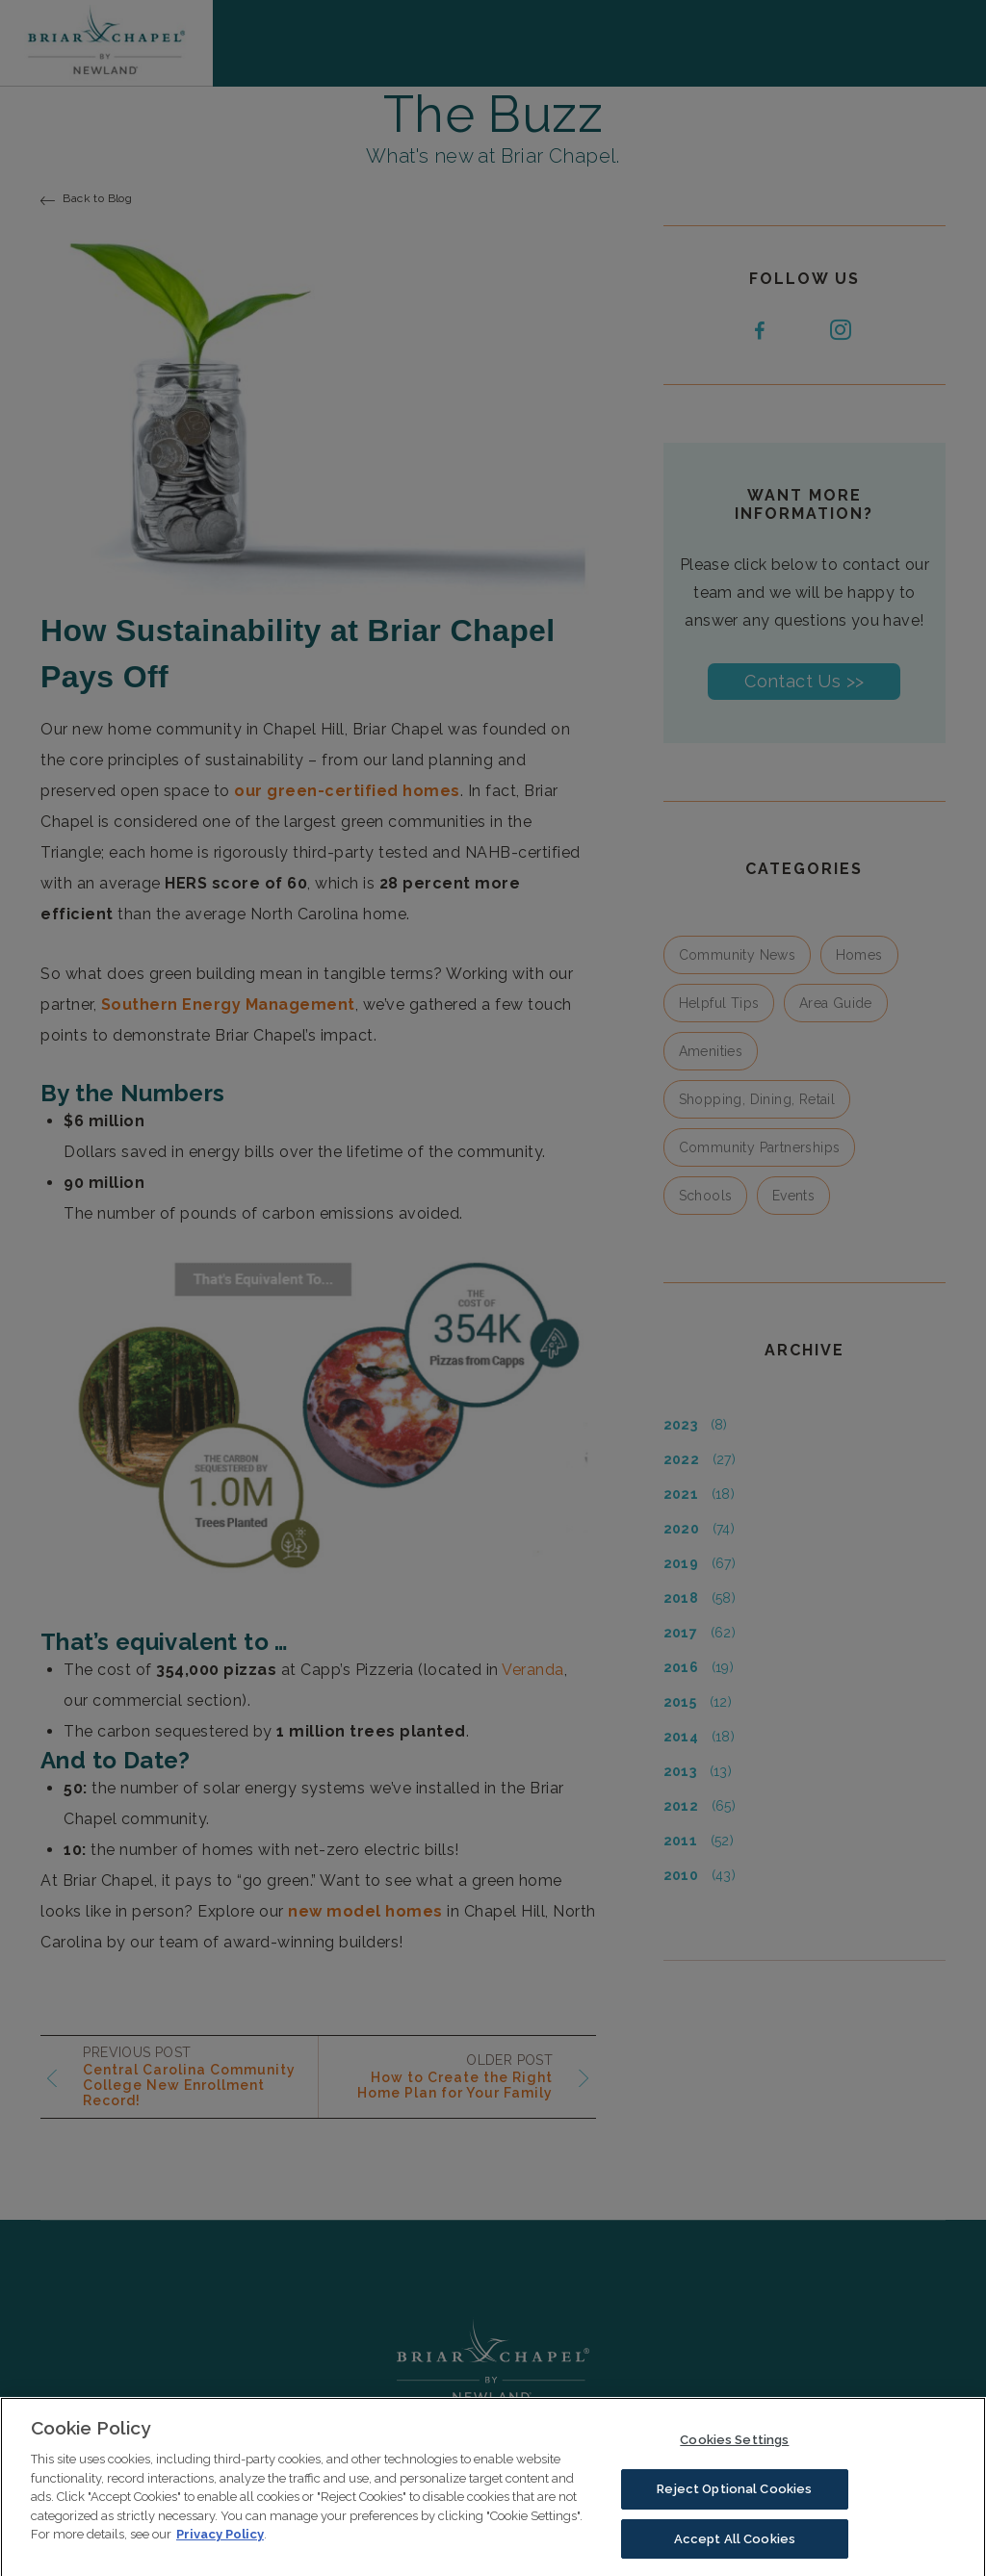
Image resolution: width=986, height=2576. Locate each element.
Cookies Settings (734, 2451)
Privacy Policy (220, 2545)
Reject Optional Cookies (734, 2500)
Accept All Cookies (734, 2550)
